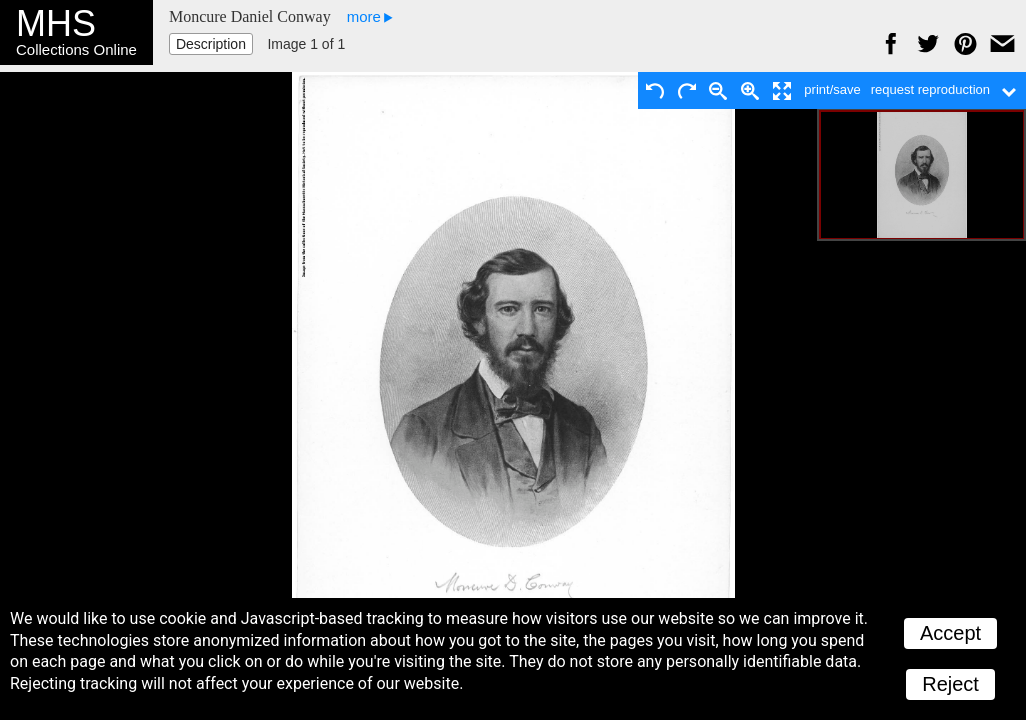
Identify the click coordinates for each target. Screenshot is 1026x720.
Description (211, 44)
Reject (950, 684)
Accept (950, 633)
